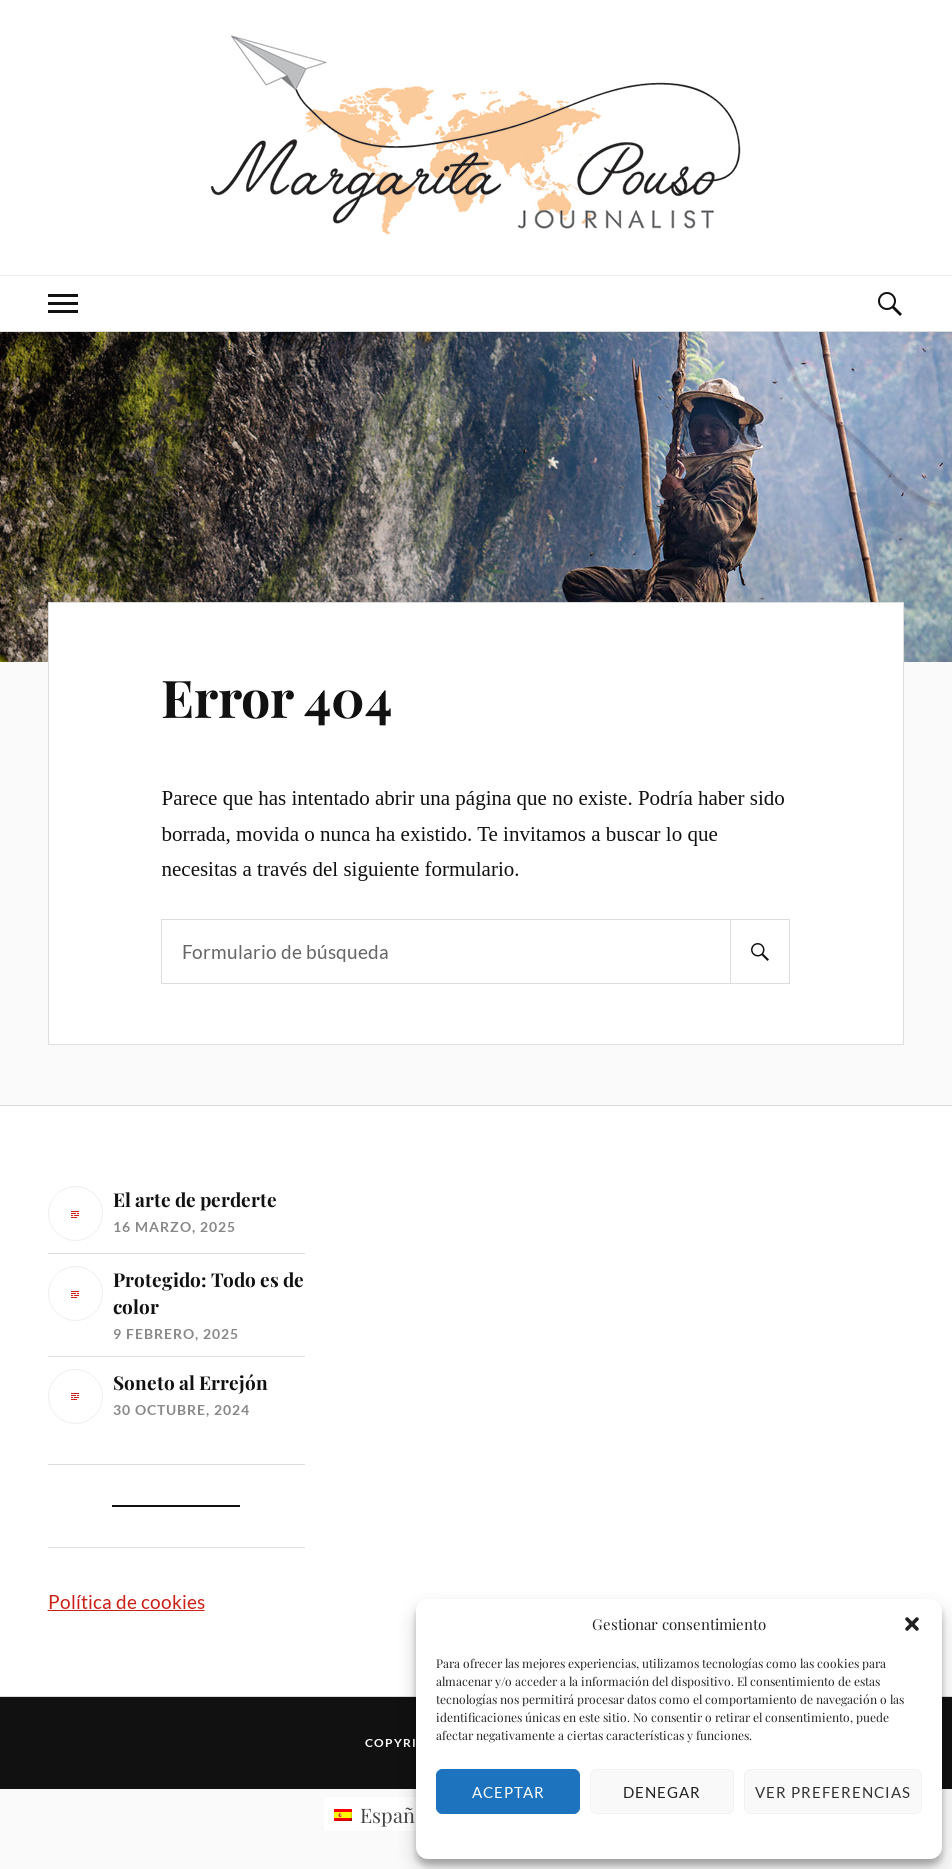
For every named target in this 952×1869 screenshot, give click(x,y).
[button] (912, 1624)
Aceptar (508, 1792)
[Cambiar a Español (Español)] (383, 1814)
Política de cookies (126, 1601)
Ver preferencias (833, 1792)
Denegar (662, 1792)
